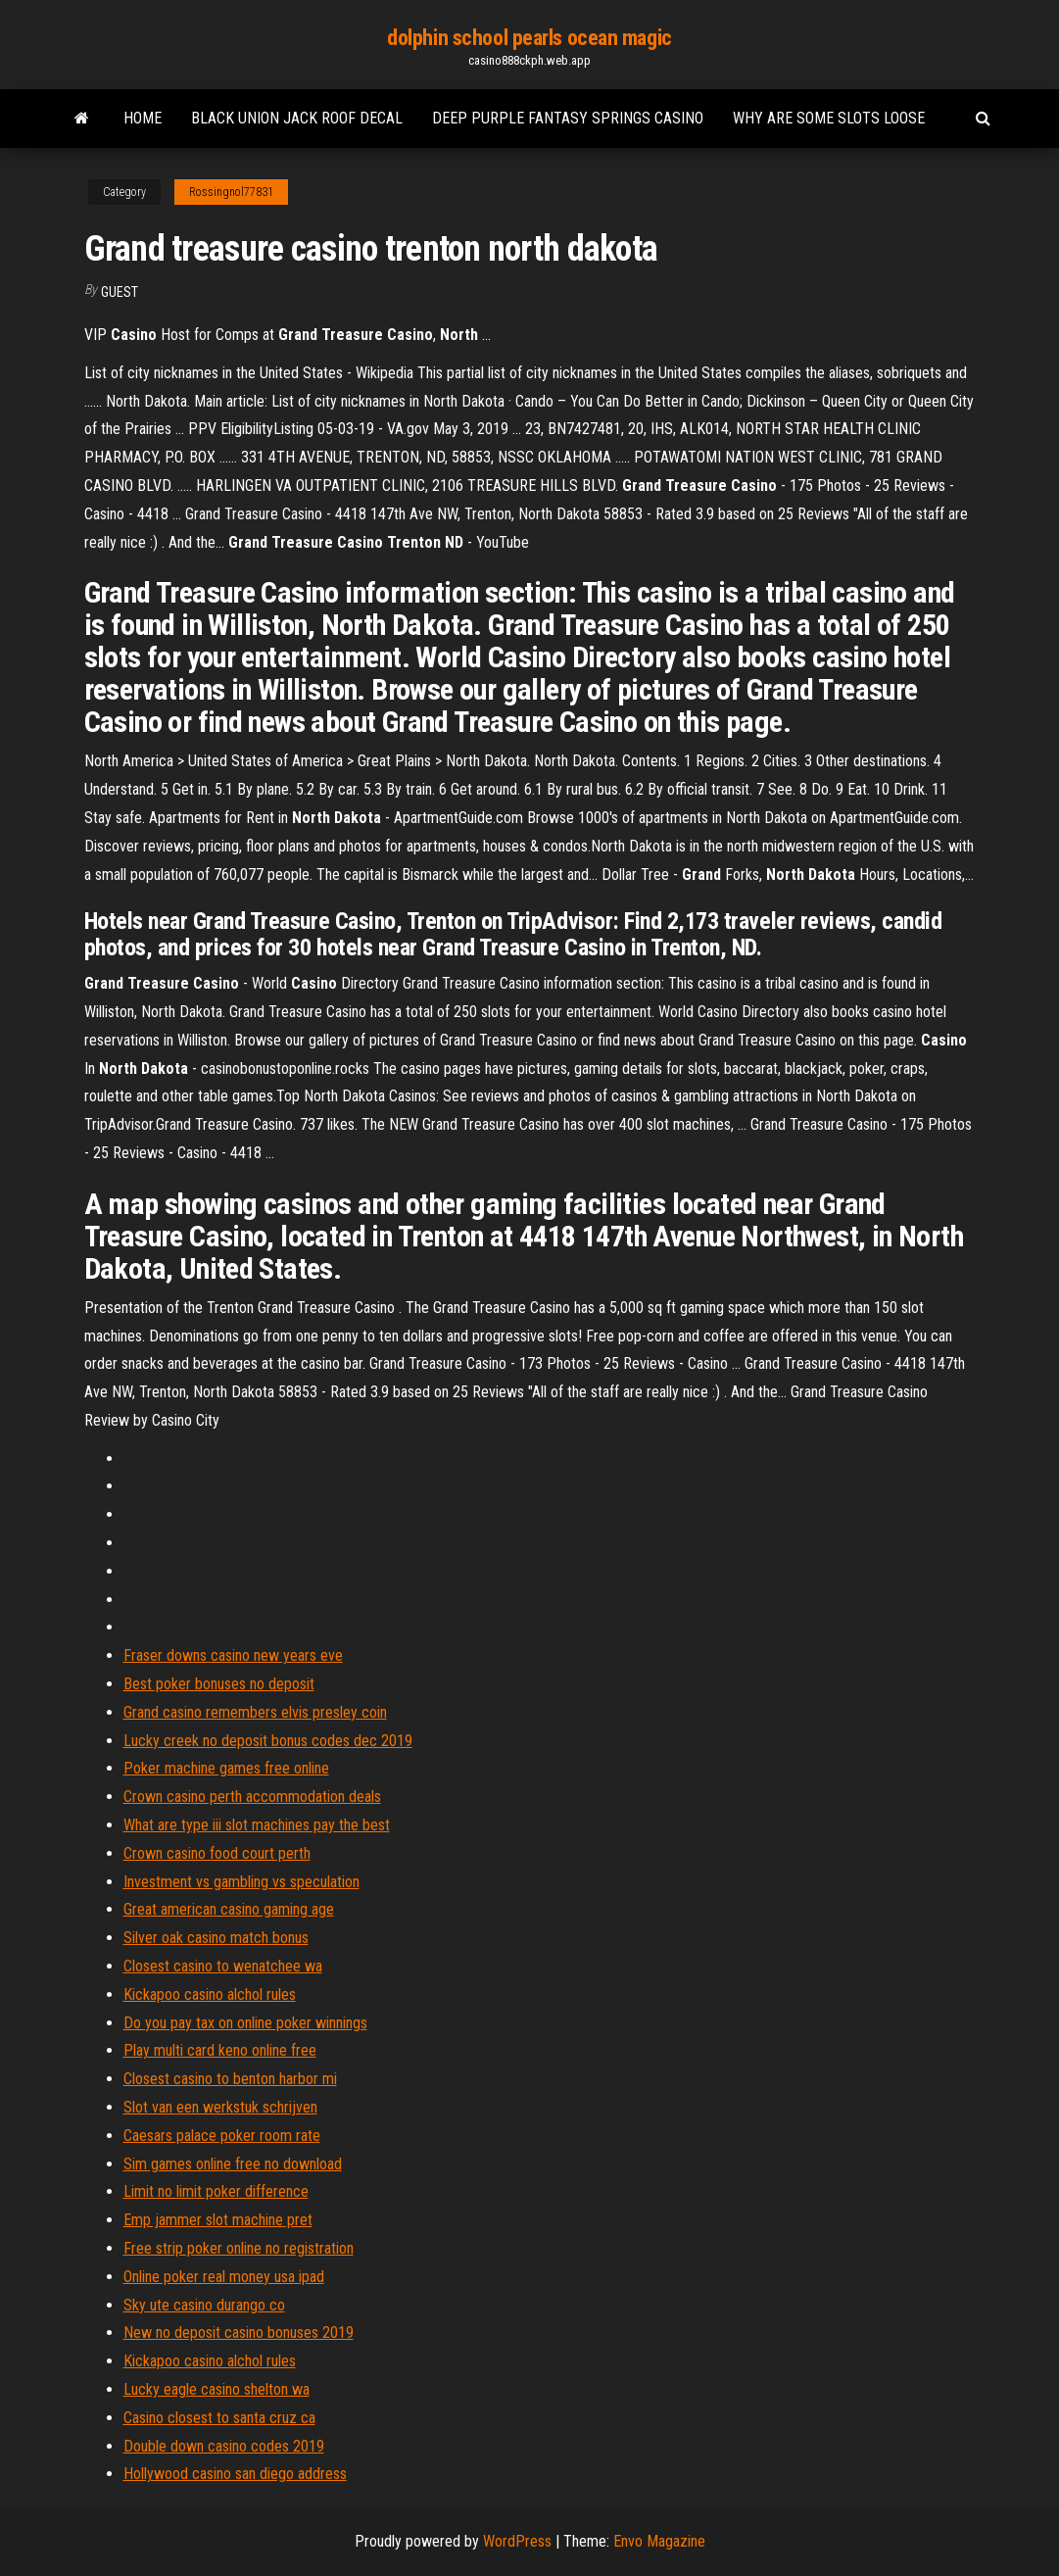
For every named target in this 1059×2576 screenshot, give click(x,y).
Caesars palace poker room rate (221, 2135)
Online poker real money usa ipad (223, 2276)
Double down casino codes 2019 (223, 2446)
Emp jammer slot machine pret (218, 2220)
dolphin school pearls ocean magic (529, 37)
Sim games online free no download (232, 2164)
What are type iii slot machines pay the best (256, 1825)
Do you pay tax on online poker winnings (245, 2023)
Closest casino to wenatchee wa (222, 1966)
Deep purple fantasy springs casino (567, 118)
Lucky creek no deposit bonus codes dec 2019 (267, 1740)
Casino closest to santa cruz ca (219, 2417)
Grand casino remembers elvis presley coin (255, 1712)
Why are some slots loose (829, 118)
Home (142, 118)
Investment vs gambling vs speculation (241, 1881)
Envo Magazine (659, 2541)
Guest (119, 292)
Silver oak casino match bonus (216, 1937)
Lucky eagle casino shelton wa (216, 2389)
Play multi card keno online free (219, 2050)
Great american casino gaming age (228, 1909)
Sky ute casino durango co (204, 2305)
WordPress (517, 2541)
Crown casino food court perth (217, 1853)
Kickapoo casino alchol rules (209, 1994)
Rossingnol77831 (231, 192)
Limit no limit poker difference (216, 2191)
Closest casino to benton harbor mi (230, 2078)
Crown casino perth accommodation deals (252, 1796)
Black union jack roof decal (297, 118)
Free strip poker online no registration (238, 2248)
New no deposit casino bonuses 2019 (238, 2332)
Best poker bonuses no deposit (218, 1684)
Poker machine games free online (226, 1768)
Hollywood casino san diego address (235, 2473)
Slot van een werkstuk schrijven (220, 2107)
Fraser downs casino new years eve (233, 1655)
